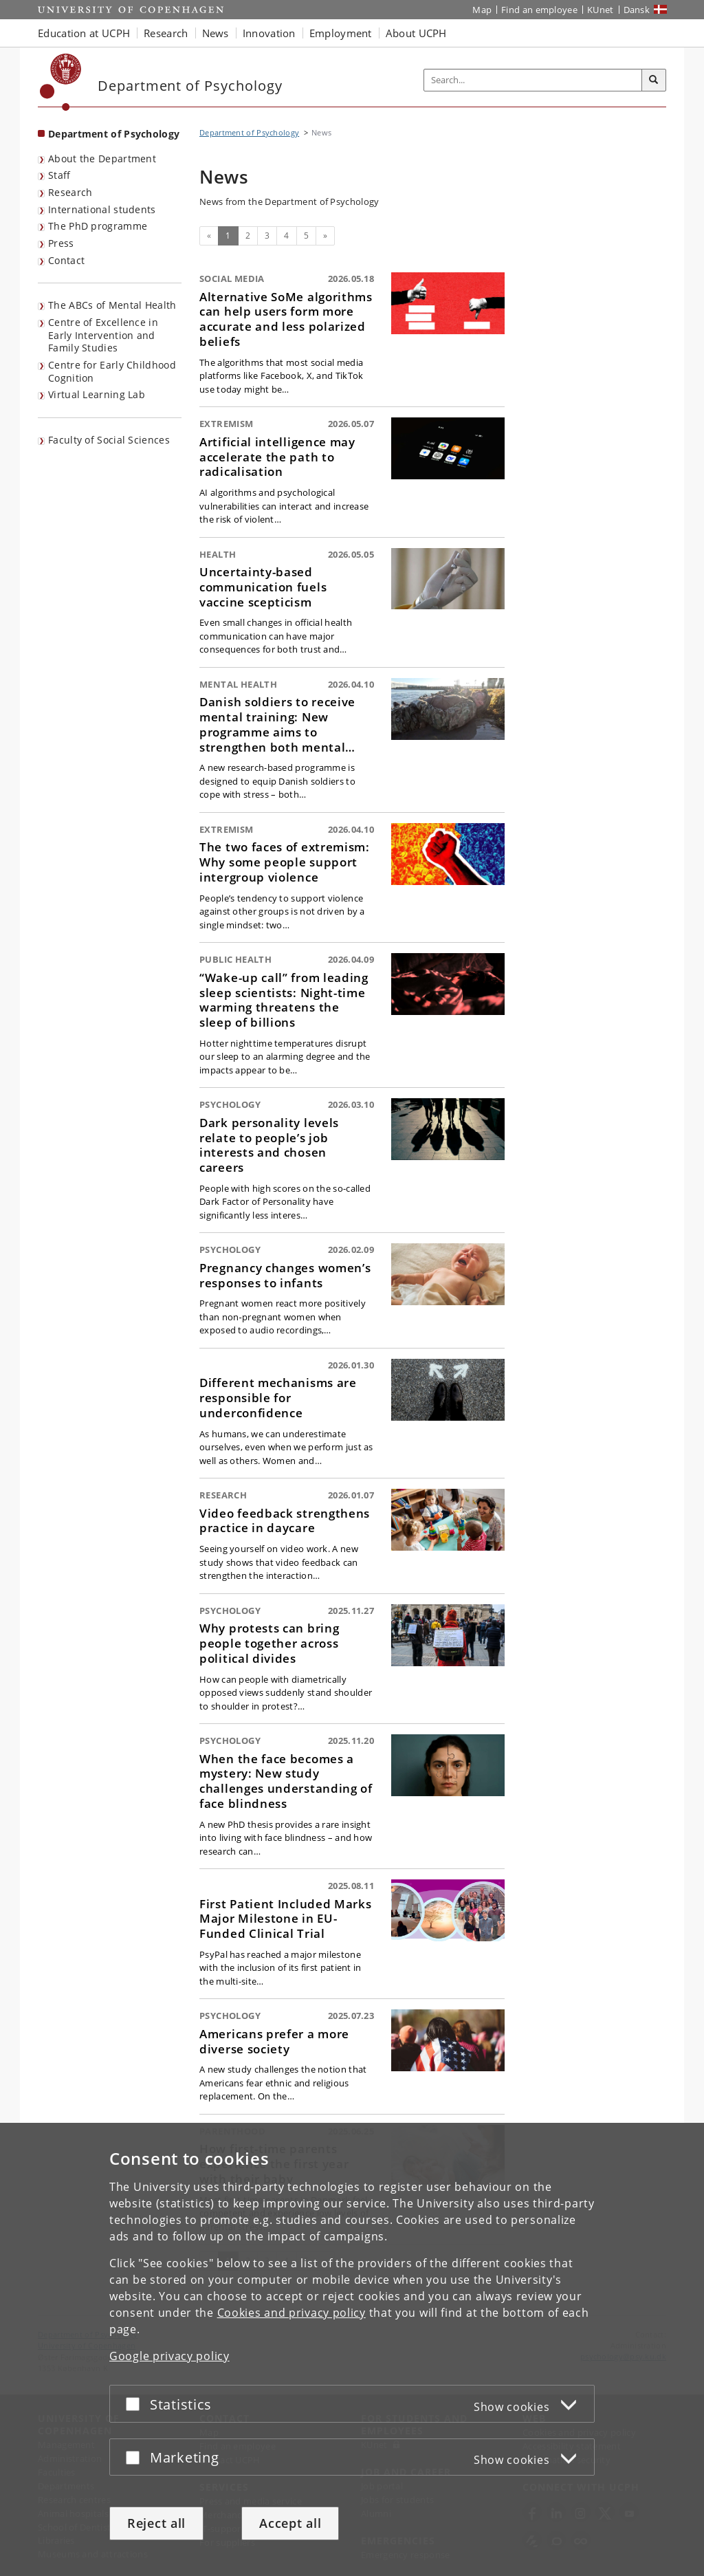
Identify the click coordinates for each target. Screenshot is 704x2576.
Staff (59, 175)
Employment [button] (340, 33)
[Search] (653, 80)
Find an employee (539, 9)
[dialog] (352, 2349)
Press (61, 243)
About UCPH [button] (416, 33)
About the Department (102, 158)
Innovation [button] (269, 33)
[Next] (325, 235)
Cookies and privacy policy (291, 2312)
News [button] (215, 33)
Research (70, 192)
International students (102, 209)
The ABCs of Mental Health (112, 305)
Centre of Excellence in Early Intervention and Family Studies (103, 335)
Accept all (290, 2523)
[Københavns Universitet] (61, 82)
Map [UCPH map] (482, 9)
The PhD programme (97, 225)
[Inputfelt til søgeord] (533, 80)
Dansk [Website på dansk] (637, 9)
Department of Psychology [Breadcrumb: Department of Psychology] (249, 132)
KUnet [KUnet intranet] (600, 9)
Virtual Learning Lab (96, 394)
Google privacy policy (169, 2356)
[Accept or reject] (136, 2403)
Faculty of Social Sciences (109, 439)
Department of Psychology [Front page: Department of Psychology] (113, 133)
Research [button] (166, 33)
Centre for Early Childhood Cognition (112, 371)
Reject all (156, 2523)
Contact (66, 260)
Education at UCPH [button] (84, 33)
